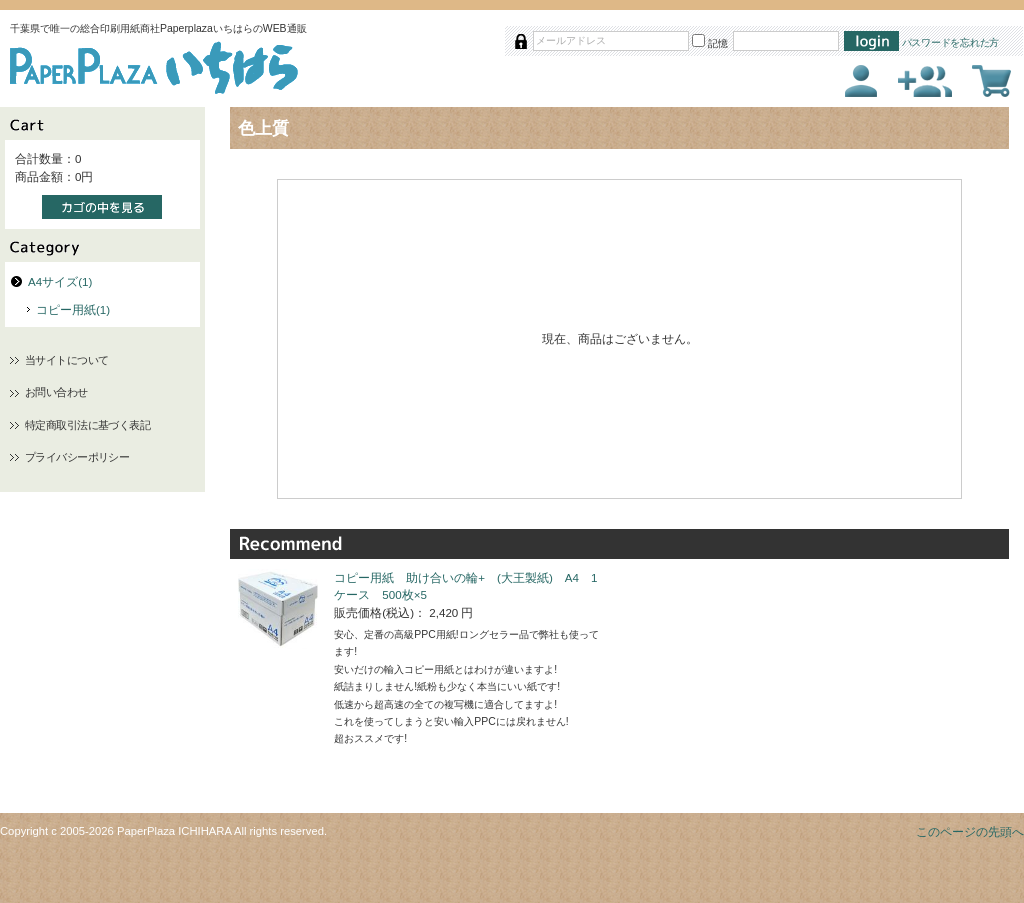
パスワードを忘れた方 (951, 42)
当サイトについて (66, 360)
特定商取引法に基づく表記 (87, 425)
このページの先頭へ (970, 831)
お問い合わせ (56, 392)
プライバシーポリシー (77, 457)
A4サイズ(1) (60, 281)
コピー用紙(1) (73, 309)
